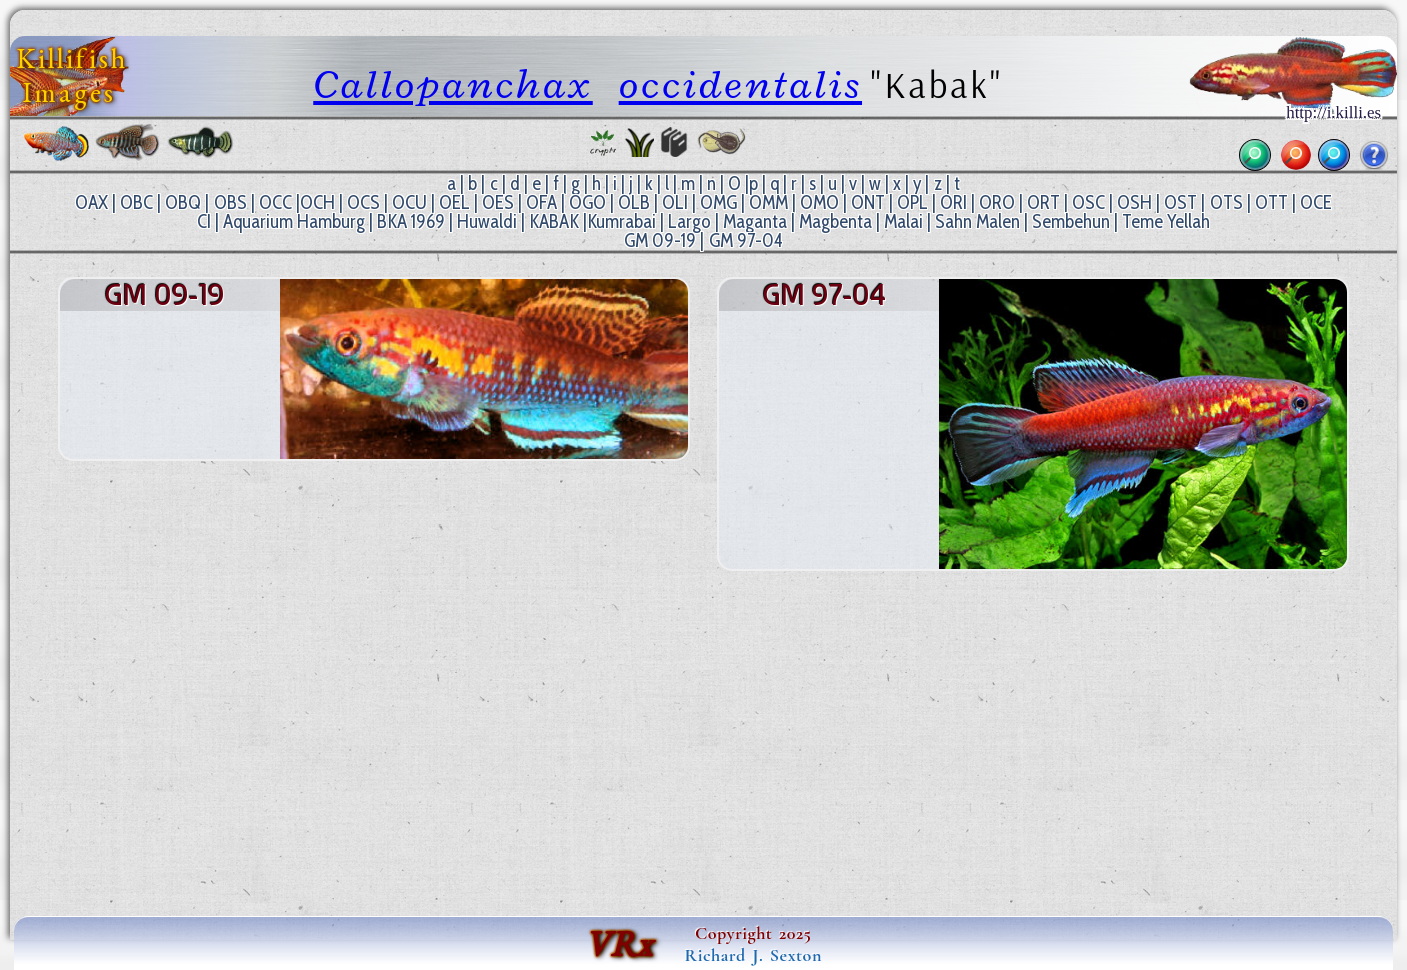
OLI (675, 202)
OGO (587, 202)
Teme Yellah (1166, 221)
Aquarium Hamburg (294, 221)
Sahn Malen (977, 221)
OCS (363, 202)
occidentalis (740, 84)
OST (1180, 202)
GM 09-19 (660, 240)
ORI (953, 202)
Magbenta (835, 221)
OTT (1271, 202)
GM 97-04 (746, 240)
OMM (768, 202)
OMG (718, 202)
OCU (409, 202)
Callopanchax (453, 84)
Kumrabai (621, 221)
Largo (689, 221)
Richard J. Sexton (753, 955)
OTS (1226, 202)
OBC (136, 202)
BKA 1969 (411, 221)
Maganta (755, 221)
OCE (1316, 202)
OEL (454, 202)
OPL (912, 202)
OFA (541, 202)
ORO (997, 202)
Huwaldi (487, 221)
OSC (1088, 202)
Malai (903, 221)
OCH (317, 202)
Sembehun (1071, 221)
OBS (230, 202)
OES (498, 202)
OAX (91, 202)
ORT (1043, 202)
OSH (1134, 202)
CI (204, 221)
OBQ (183, 202)
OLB (634, 202)
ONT (868, 202)
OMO (819, 202)
